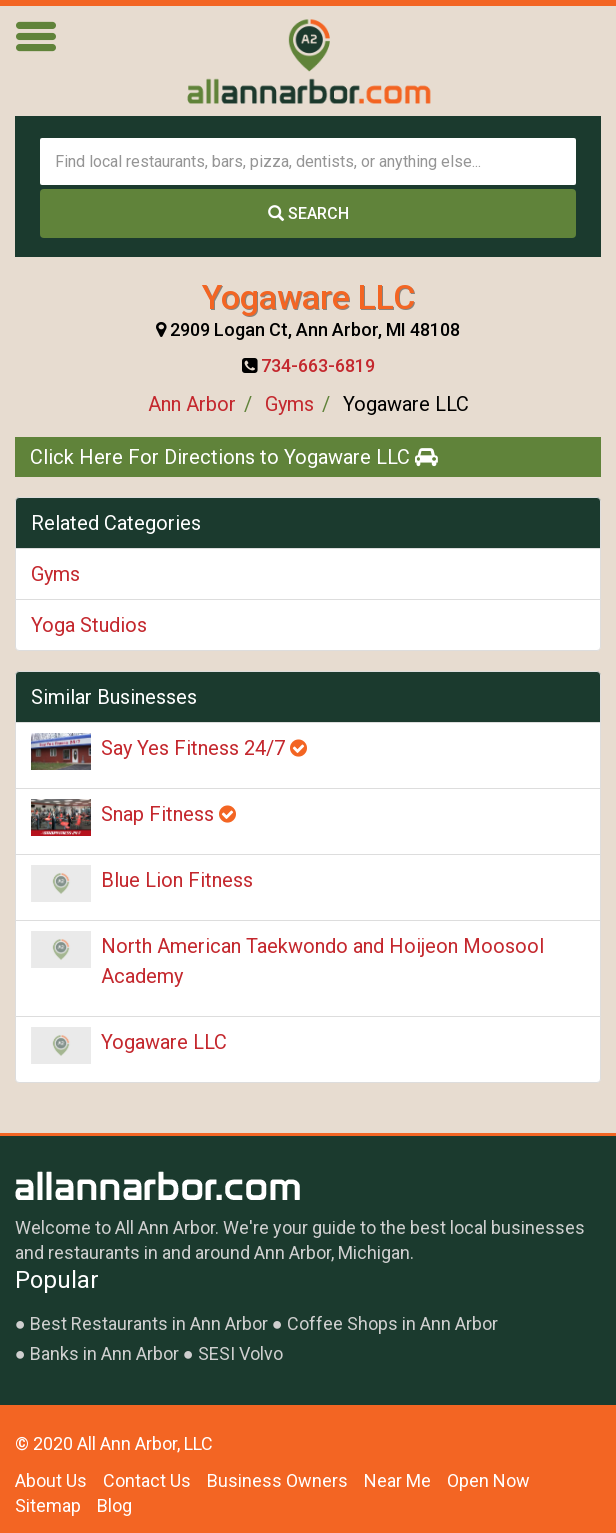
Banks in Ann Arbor (104, 1353)
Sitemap (48, 1505)
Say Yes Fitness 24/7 (204, 748)
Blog (114, 1505)
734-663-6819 (318, 365)
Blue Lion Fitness (177, 880)
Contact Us (147, 1480)
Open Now (488, 1480)
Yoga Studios (89, 625)
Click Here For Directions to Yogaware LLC (234, 457)
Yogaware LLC (164, 1042)
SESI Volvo (240, 1353)
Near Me (397, 1480)
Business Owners (277, 1480)
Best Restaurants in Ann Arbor (149, 1323)
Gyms (289, 404)
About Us (51, 1480)
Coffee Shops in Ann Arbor (392, 1323)
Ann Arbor (192, 404)
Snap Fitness (168, 814)
